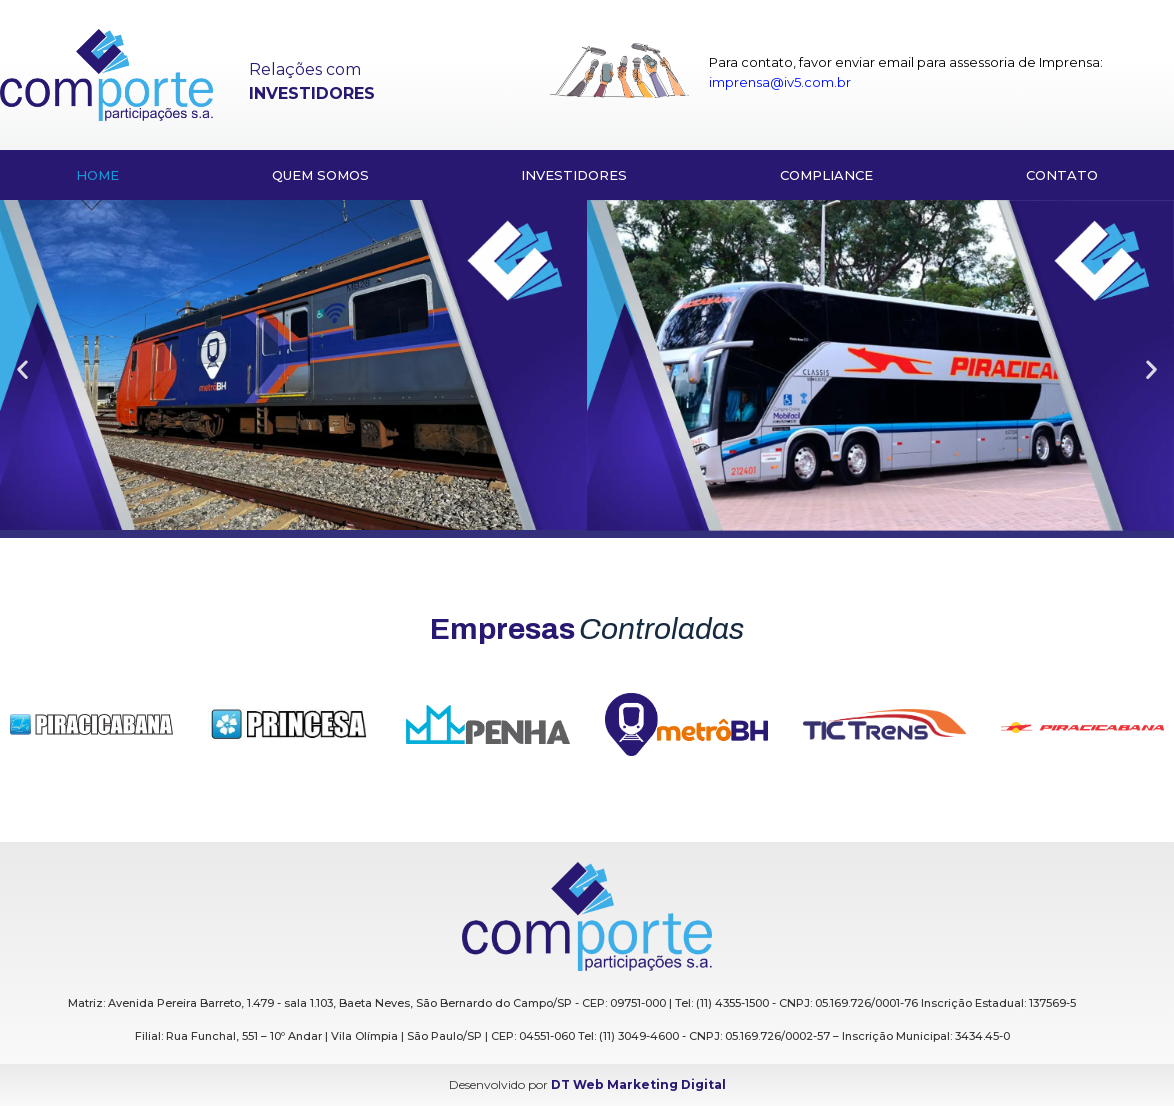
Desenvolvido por (587, 1084)
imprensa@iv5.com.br (780, 82)
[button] (22, 368)
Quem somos (320, 175)
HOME (97, 175)
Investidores (574, 175)
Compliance (826, 175)
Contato (1062, 175)
